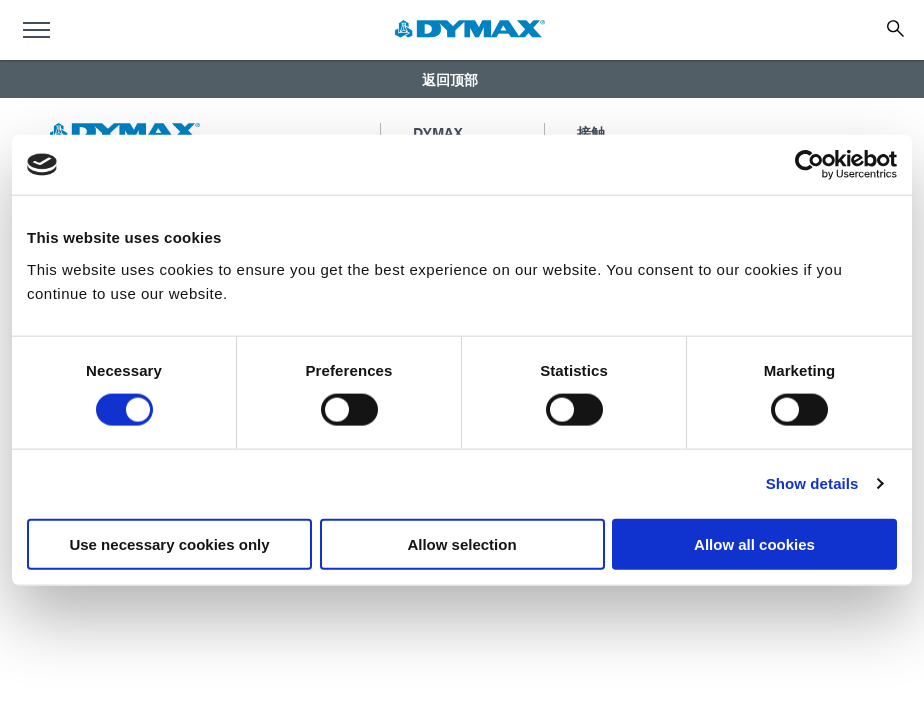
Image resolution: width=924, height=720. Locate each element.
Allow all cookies (754, 543)
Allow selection (461, 543)
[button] (462, 79)
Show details (812, 483)
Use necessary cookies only (169, 543)
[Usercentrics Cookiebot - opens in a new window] (809, 165)
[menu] (36, 30)
